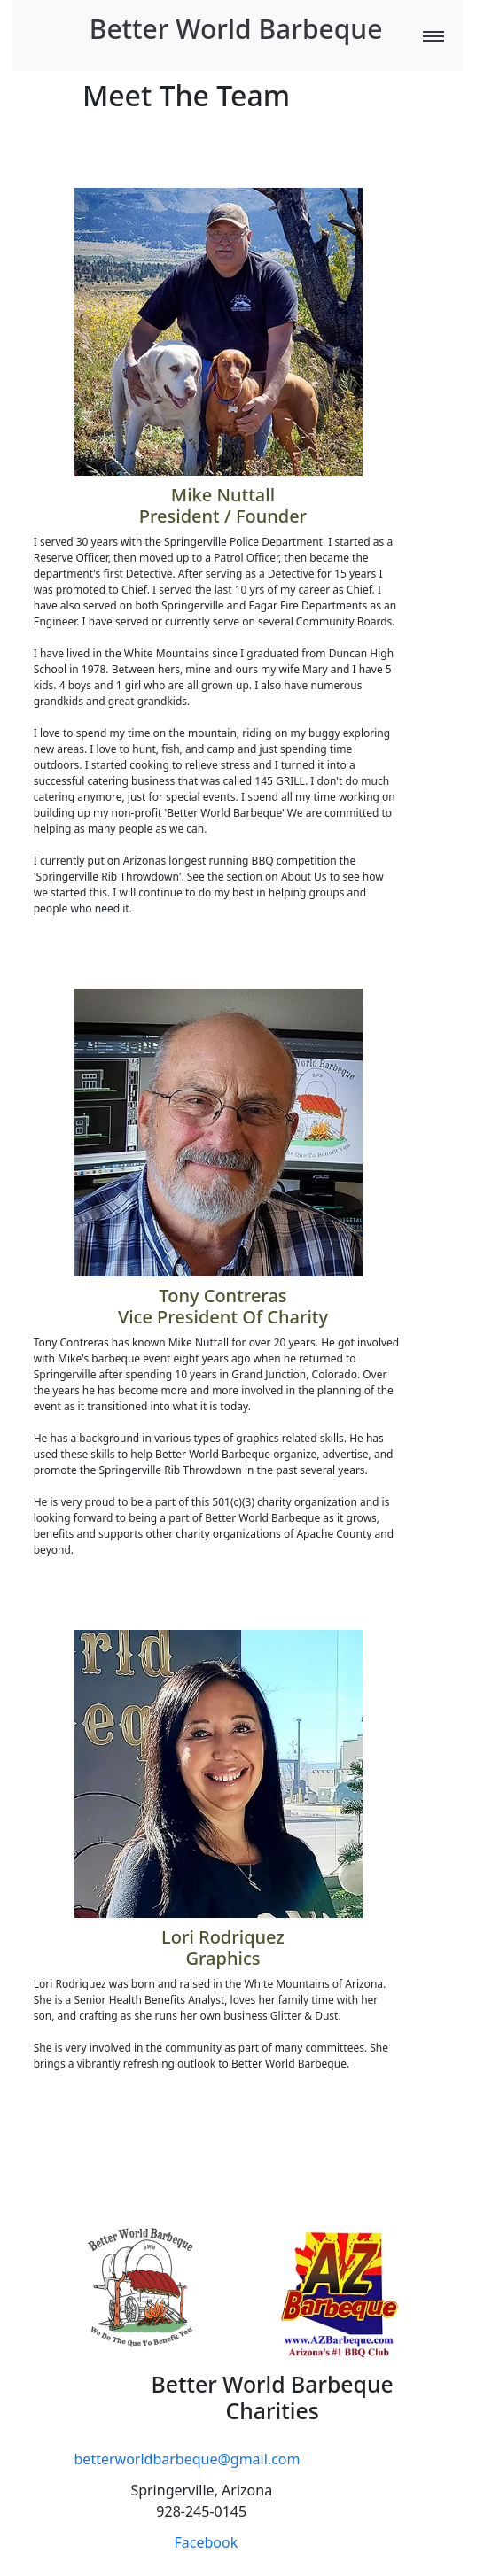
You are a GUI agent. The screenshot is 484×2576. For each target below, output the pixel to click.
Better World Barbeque (236, 29)
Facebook (206, 2542)
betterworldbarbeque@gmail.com (187, 2459)
